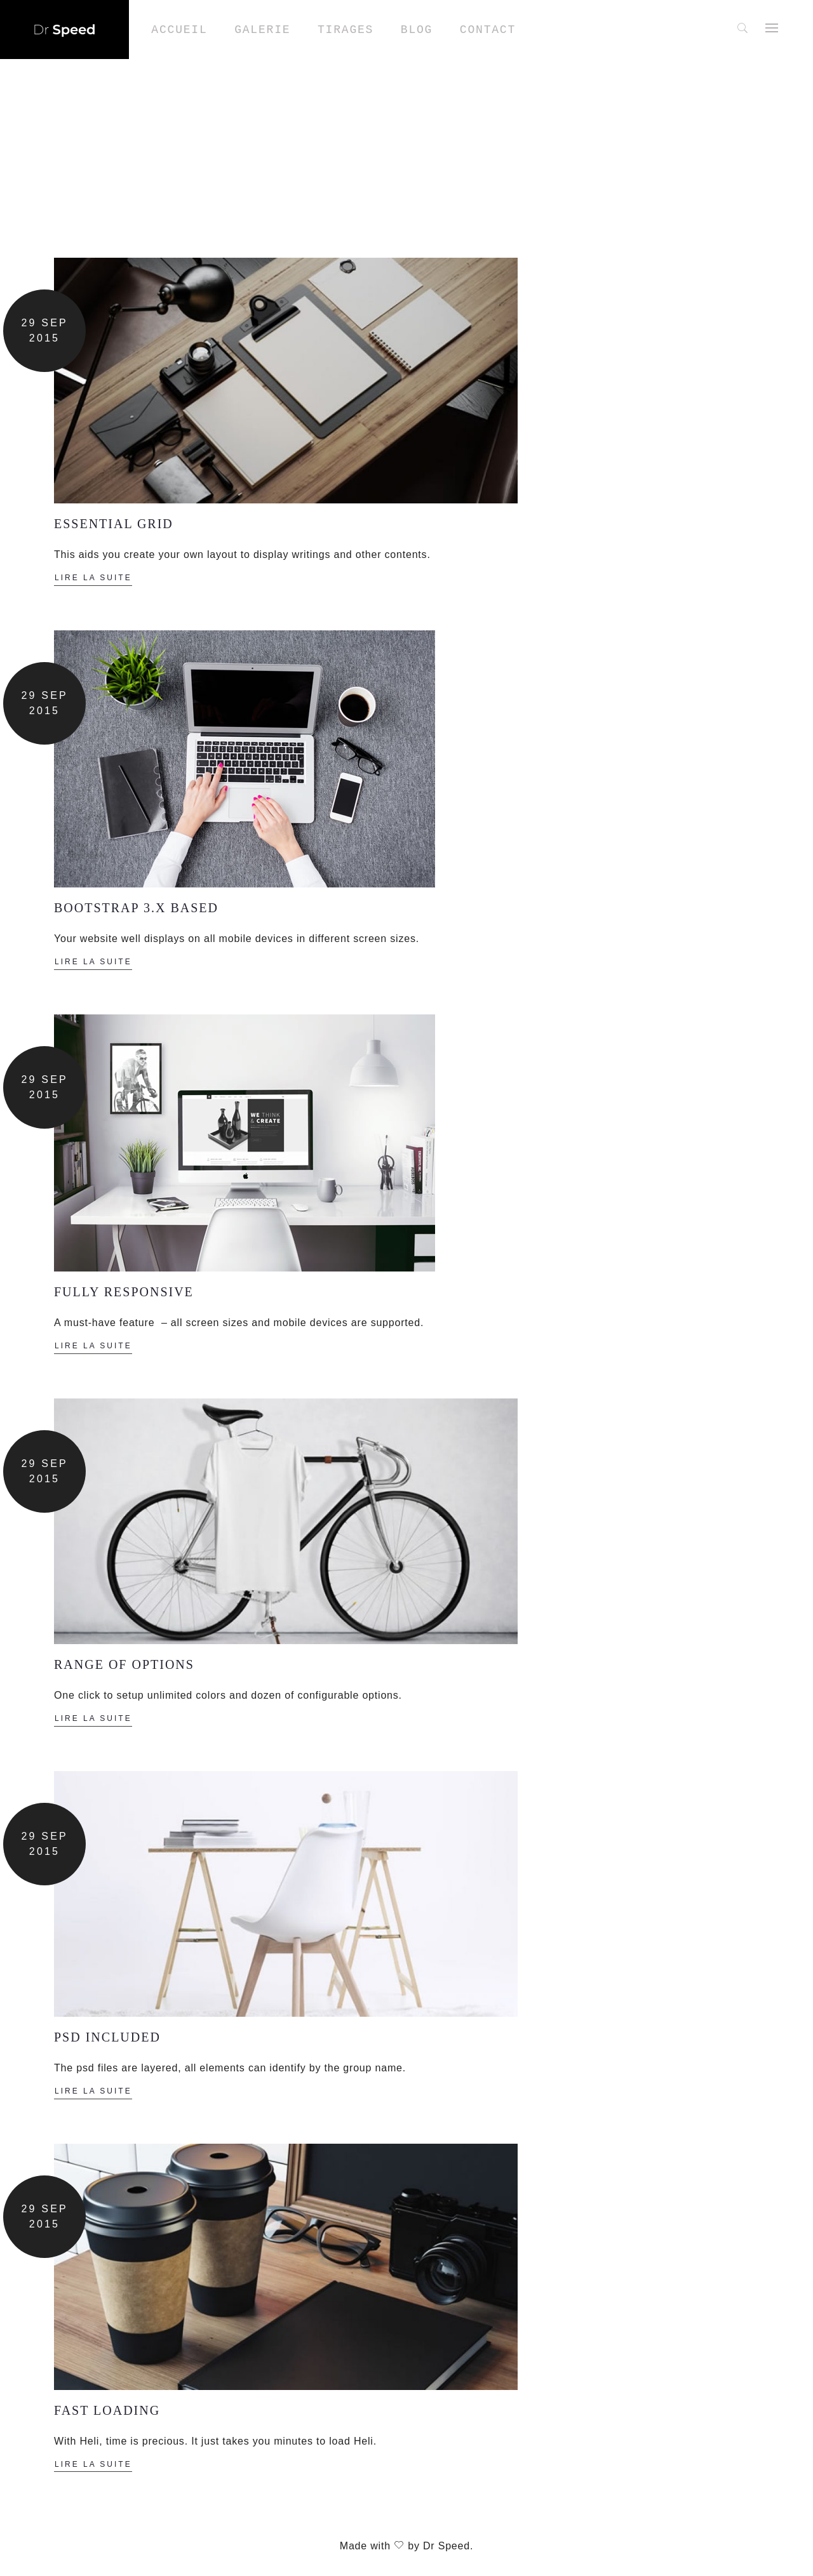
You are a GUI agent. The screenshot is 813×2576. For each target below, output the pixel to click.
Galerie (262, 29)
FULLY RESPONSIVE (124, 1292)
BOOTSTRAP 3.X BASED (136, 908)
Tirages (345, 29)
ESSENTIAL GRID (113, 524)
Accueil (179, 29)
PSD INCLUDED (107, 2037)
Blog (417, 29)
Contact (488, 29)
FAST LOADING (107, 2410)
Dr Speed (446, 2545)
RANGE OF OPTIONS (126, 1664)
